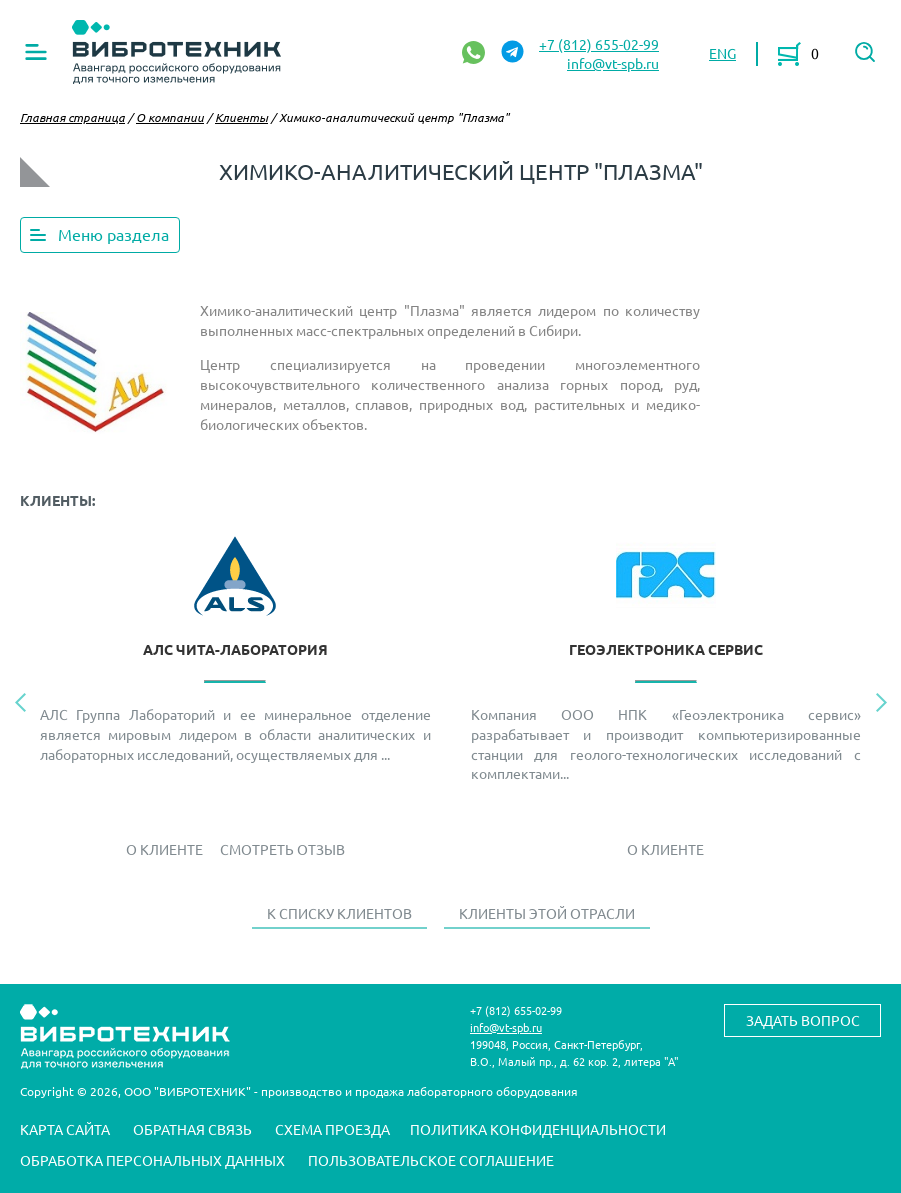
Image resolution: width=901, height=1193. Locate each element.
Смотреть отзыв (282, 849)
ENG (722, 53)
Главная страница (72, 117)
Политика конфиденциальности (538, 1129)
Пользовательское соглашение (431, 1160)
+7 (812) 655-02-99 (599, 44)
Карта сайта (65, 1129)
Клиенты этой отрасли (547, 913)
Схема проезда (332, 1129)
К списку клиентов (339, 913)
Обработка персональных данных (152, 1160)
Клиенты (241, 117)
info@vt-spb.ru (613, 63)
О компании (170, 117)
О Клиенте (164, 849)
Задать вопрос (803, 1020)
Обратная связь (192, 1129)
